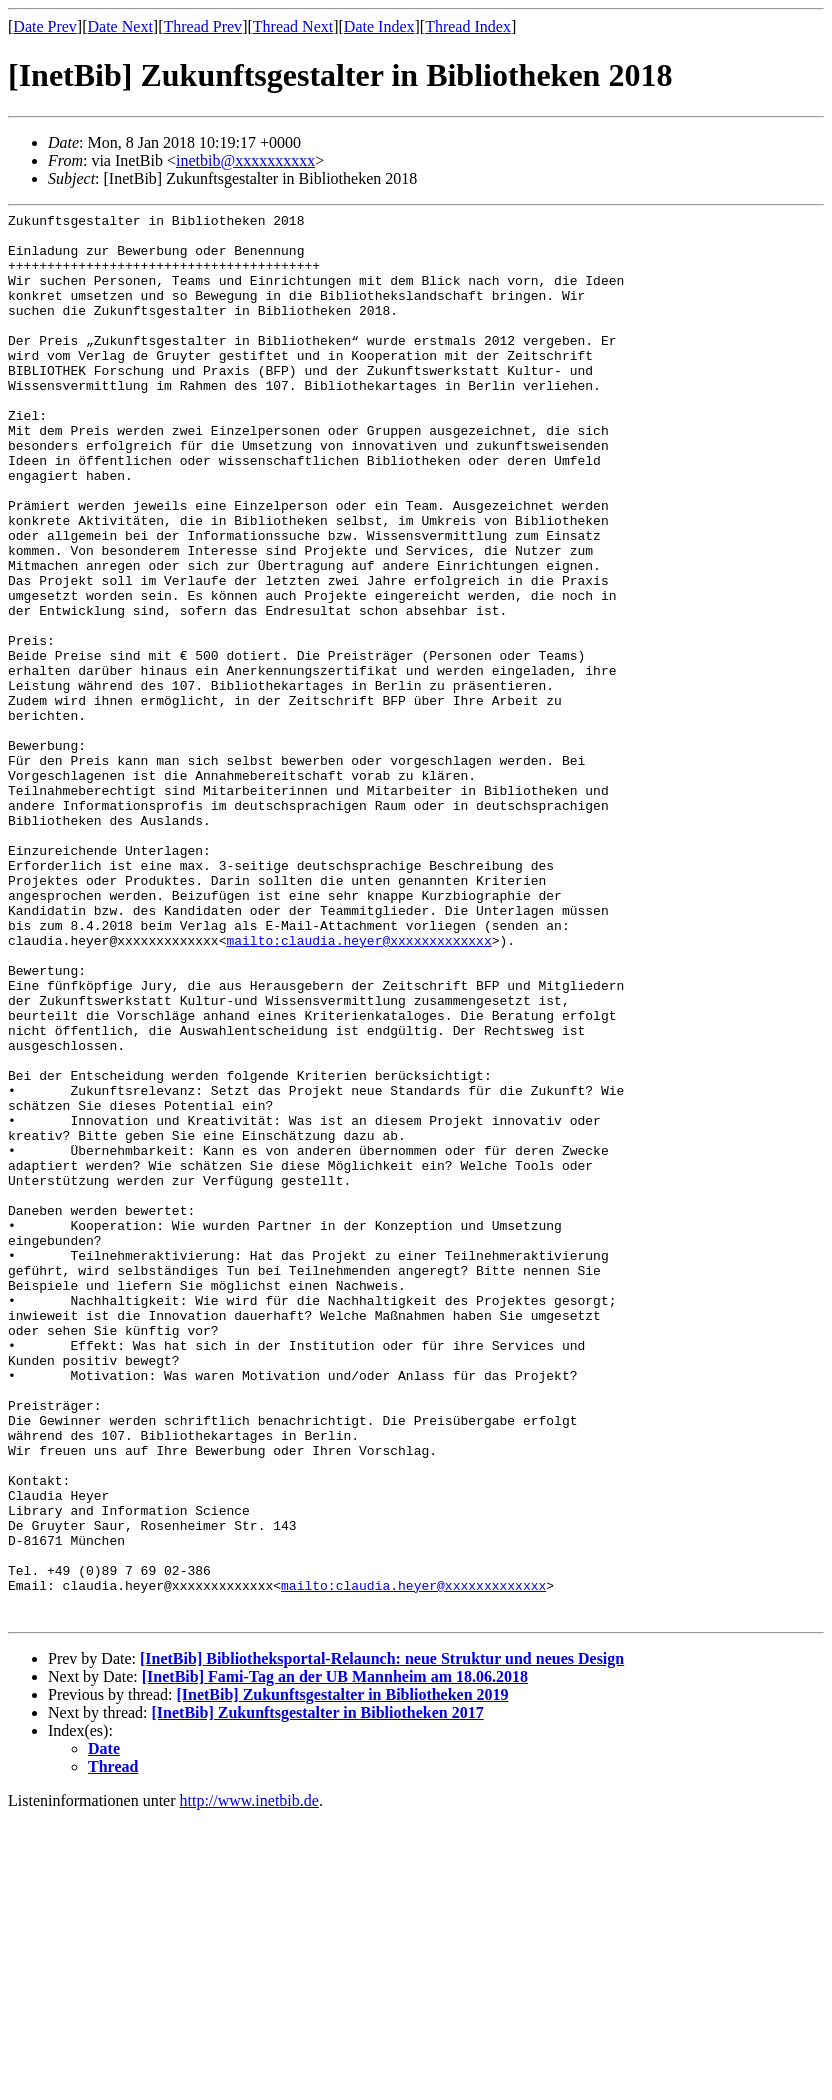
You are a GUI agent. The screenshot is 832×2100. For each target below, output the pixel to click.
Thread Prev (202, 26)
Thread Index (468, 26)
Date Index (379, 26)
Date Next (120, 26)
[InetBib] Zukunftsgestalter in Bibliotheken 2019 (342, 1976)
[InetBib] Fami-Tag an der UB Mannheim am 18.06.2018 (335, 1958)
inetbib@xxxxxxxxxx (245, 160)
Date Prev (45, 26)
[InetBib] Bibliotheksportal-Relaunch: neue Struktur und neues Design (382, 1940)
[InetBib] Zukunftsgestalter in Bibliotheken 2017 (318, 1994)
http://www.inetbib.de (249, 2082)
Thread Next (293, 26)
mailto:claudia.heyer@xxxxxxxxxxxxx (358, 1087)
